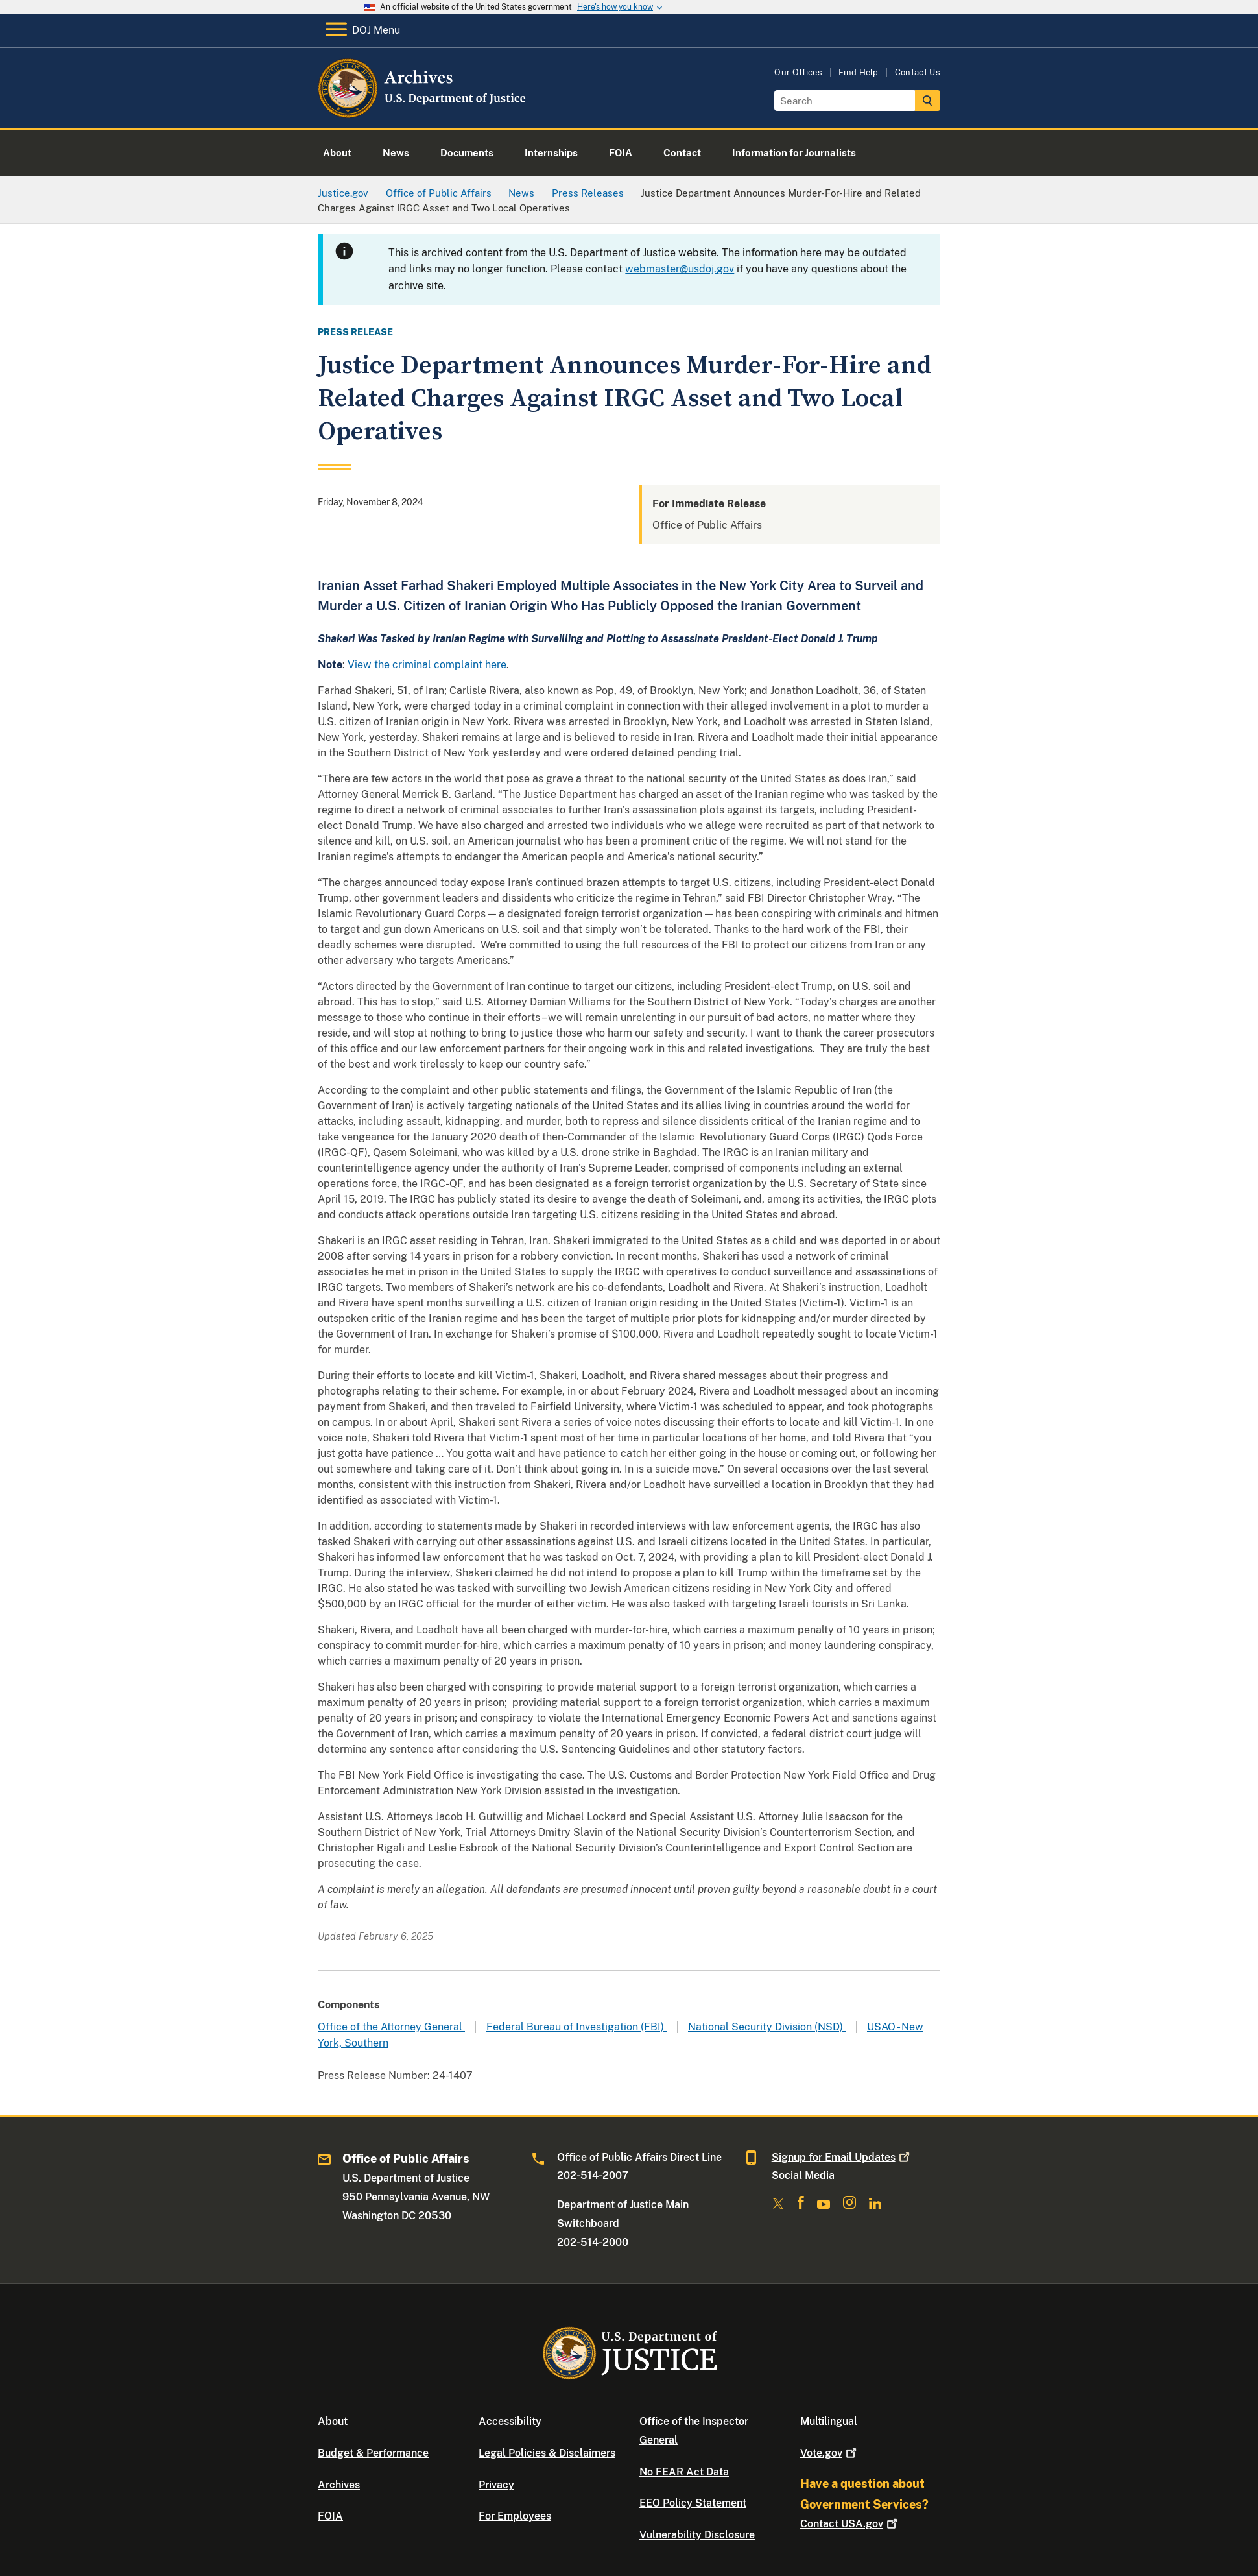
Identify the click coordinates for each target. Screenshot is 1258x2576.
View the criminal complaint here (427, 664)
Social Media (803, 2175)
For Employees (515, 2516)
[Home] (423, 113)
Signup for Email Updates (842, 2157)
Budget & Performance (373, 2453)
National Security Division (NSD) (767, 2027)
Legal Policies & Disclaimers (547, 2453)
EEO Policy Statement (692, 2503)
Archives (339, 2485)
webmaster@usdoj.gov (679, 269)
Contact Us (917, 72)
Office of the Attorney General (391, 2027)
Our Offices (798, 72)
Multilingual (828, 2421)
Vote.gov (829, 2453)
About (333, 2421)
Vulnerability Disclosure (697, 2535)
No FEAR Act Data (684, 2472)
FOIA (330, 2516)
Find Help (858, 72)
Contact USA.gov (850, 2524)
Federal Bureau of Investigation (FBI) (576, 2027)
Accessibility (510, 2421)
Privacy (496, 2485)
